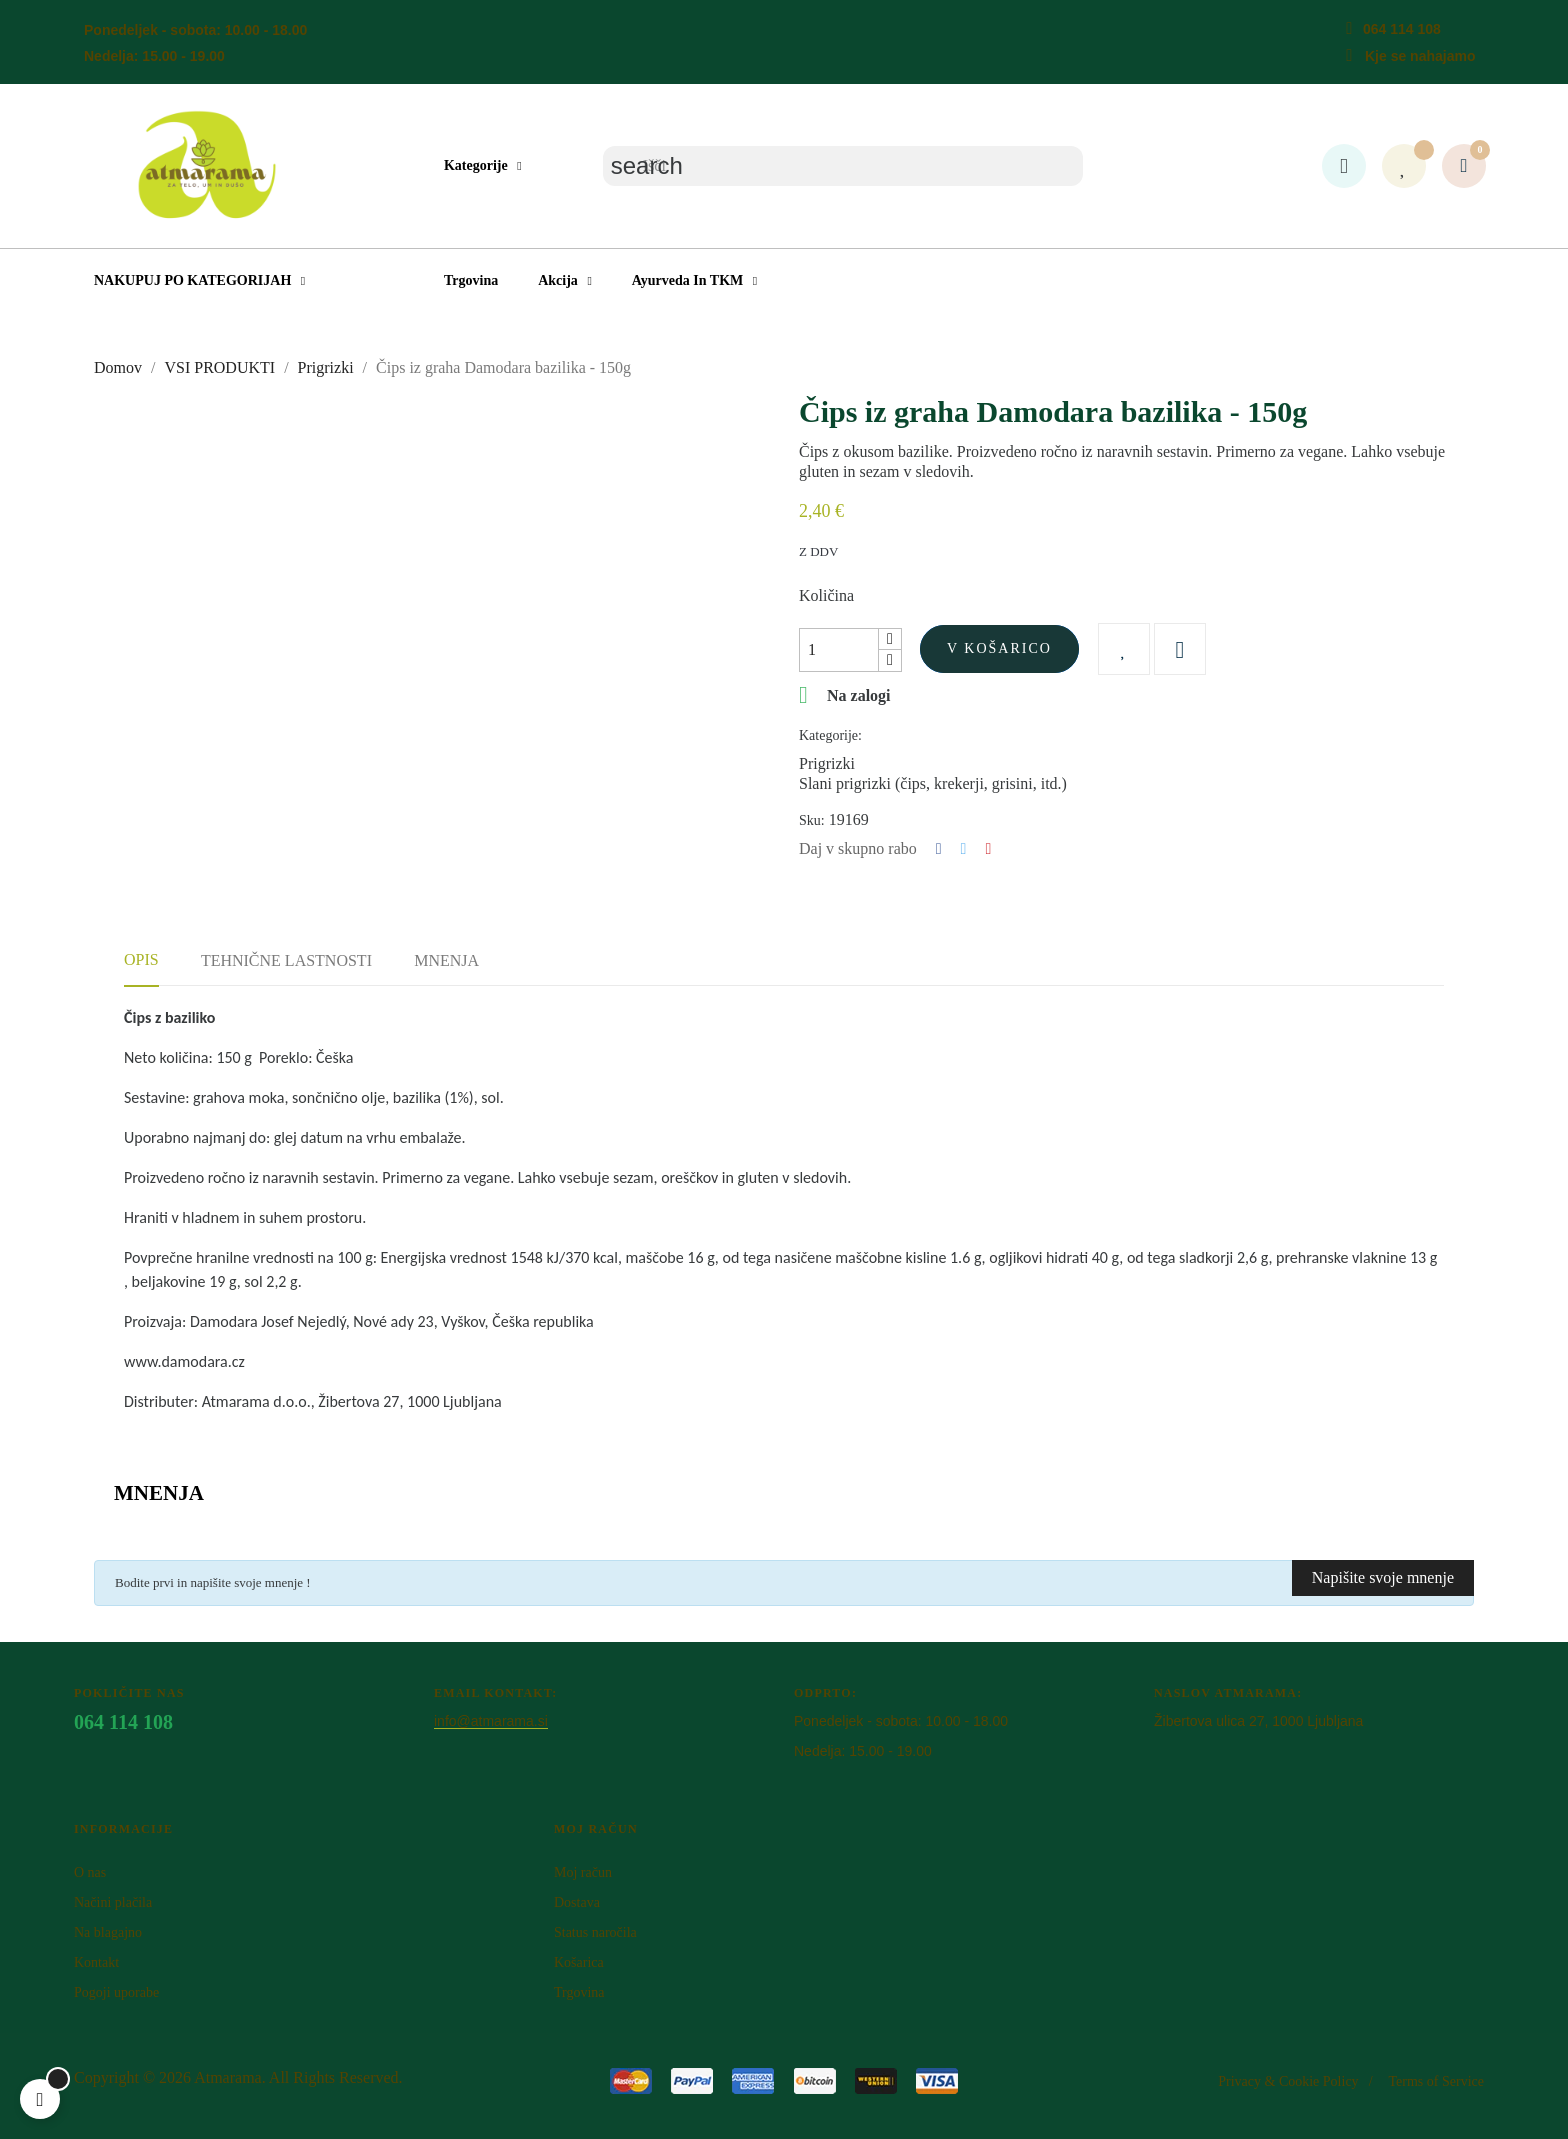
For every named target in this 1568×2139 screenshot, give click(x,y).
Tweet (964, 849)
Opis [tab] (141, 959)
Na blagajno (108, 1932)
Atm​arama (228, 2077)
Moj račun (583, 1872)
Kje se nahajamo (1420, 56)
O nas (90, 1872)
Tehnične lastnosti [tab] (286, 960)
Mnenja (446, 960)
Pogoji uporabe (116, 1992)
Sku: (812, 820)
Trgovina (579, 1992)
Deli (939, 849)
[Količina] (839, 650)
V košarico (999, 648)
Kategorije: (830, 735)
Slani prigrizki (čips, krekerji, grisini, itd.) (933, 783)
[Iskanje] (843, 166)
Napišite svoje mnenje (1383, 1577)
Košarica (579, 1962)
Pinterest (988, 849)
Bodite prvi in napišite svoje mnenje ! (213, 1582)
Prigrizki (827, 763)
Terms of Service (1436, 2081)
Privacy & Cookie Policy (1288, 2081)
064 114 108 (1402, 29)
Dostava (577, 1902)
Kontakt (96, 1962)
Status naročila (595, 1932)
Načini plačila (113, 1902)
